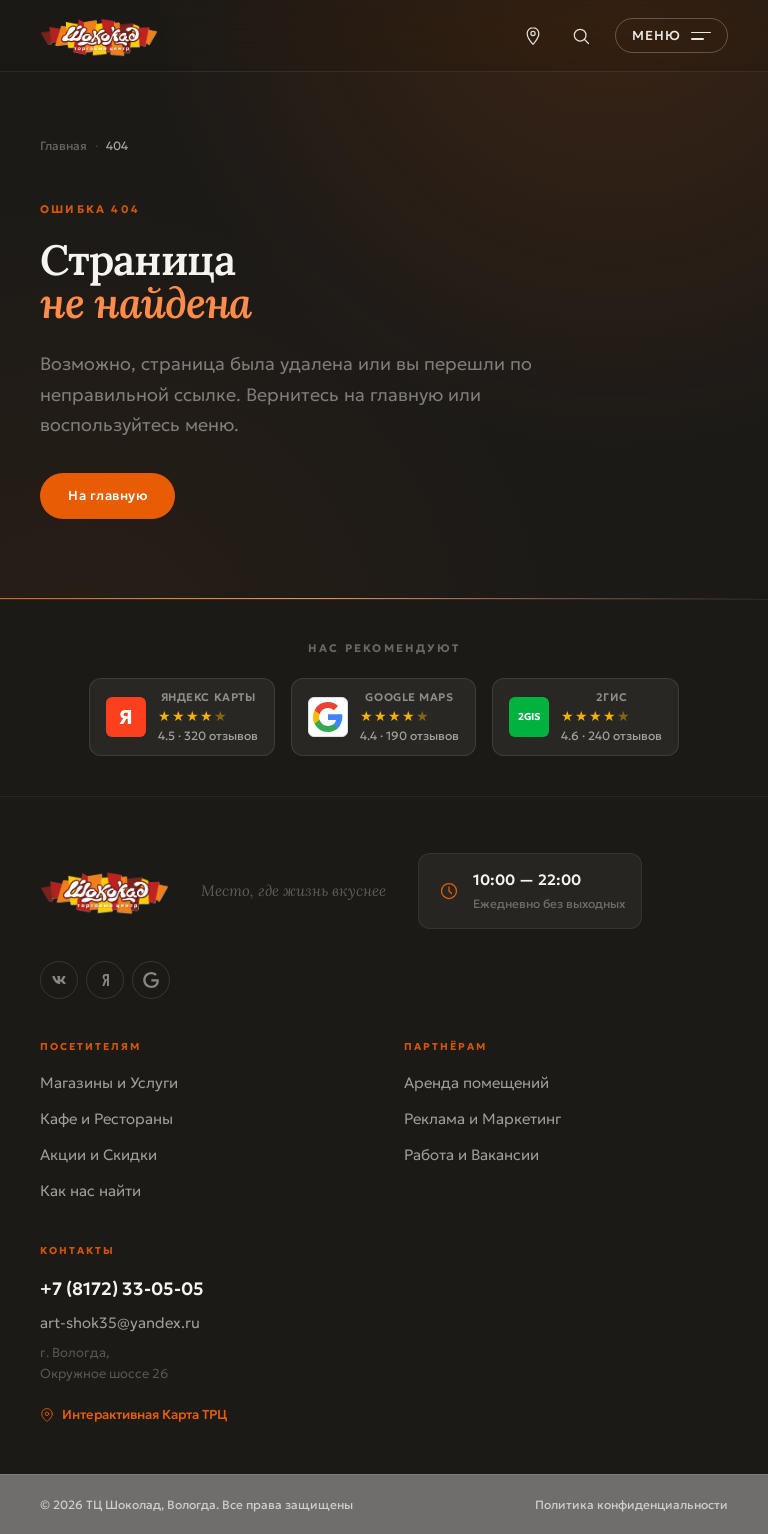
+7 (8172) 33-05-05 (122, 1288)
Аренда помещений (476, 1082)
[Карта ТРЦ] (533, 36)
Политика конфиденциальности (631, 1504)
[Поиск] (581, 36)
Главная (63, 145)
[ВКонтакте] (59, 980)
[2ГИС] (585, 717)
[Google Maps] (383, 717)
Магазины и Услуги (109, 1082)
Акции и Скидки (98, 1154)
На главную (107, 495)
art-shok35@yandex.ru (120, 1322)
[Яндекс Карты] (182, 717)
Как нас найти (90, 1190)
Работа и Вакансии (471, 1154)
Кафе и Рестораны (106, 1118)
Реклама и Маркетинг (482, 1118)
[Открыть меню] (671, 35)
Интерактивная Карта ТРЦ (133, 1414)
